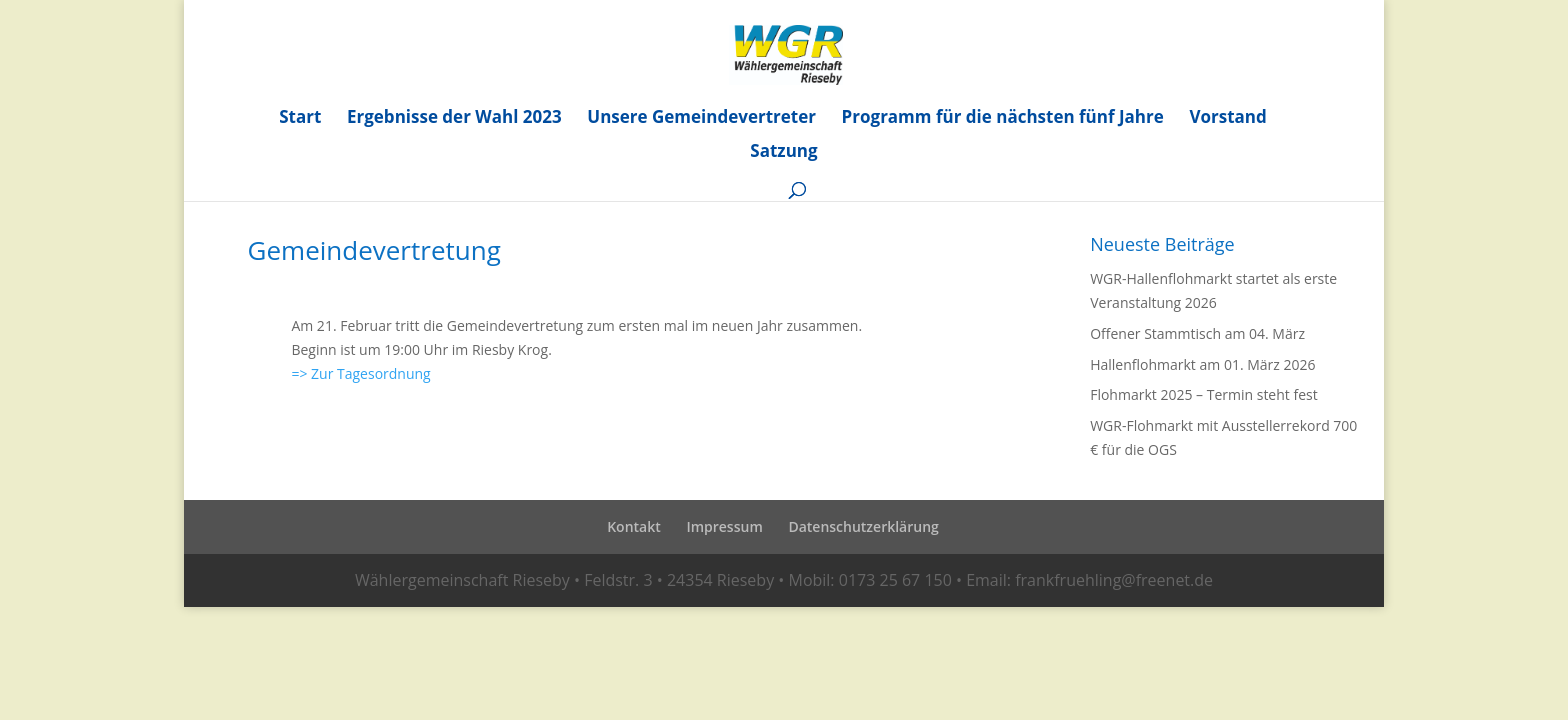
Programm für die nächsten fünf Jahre (1003, 119)
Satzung (783, 153)
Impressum (724, 526)
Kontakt (634, 526)
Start (300, 119)
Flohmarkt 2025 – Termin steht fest (1204, 394)
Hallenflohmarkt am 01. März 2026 (1202, 364)
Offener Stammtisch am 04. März (1197, 333)
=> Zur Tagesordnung (360, 373)
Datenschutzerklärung (863, 526)
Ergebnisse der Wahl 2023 (454, 119)
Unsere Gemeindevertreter (701, 119)
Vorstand (1227, 119)
